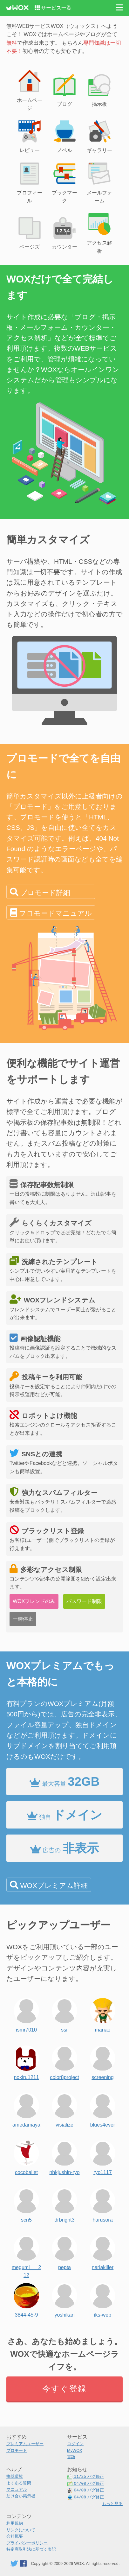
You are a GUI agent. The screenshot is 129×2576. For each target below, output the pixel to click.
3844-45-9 (26, 2299)
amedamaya (26, 2109)
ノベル (64, 136)
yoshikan (64, 2299)
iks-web (102, 2299)
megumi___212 (26, 2251)
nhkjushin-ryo (64, 2156)
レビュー (29, 136)
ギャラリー (99, 136)
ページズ (29, 232)
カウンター (64, 232)
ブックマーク (64, 182)
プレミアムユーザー (25, 2443)
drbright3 (64, 2204)
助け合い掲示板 (20, 2496)
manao (102, 2014)
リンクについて (20, 2530)
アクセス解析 (99, 232)
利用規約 (14, 2523)
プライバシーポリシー (27, 2543)
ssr (64, 2014)
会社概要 (14, 2536)
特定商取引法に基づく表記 (31, 2549)
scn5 (26, 2204)
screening (102, 2061)
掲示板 (99, 90)
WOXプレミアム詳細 (53, 1886)
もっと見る (112, 2503)
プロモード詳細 (45, 893)
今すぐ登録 (64, 2388)
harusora (102, 2204)
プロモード (16, 2450)
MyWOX (74, 2450)
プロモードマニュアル (55, 913)
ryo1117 (102, 2156)
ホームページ (29, 89)
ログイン (75, 2443)
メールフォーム (99, 182)
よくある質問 (18, 2483)
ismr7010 (26, 2014)
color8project (64, 2061)
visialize (64, 2109)
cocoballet (26, 2156)
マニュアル (16, 2489)
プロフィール (29, 182)
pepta (64, 2251)
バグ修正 (85, 2476)
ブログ (64, 90)
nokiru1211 (26, 2061)
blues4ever (102, 2109)
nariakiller (102, 2251)
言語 (71, 2456)
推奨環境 (14, 2476)
